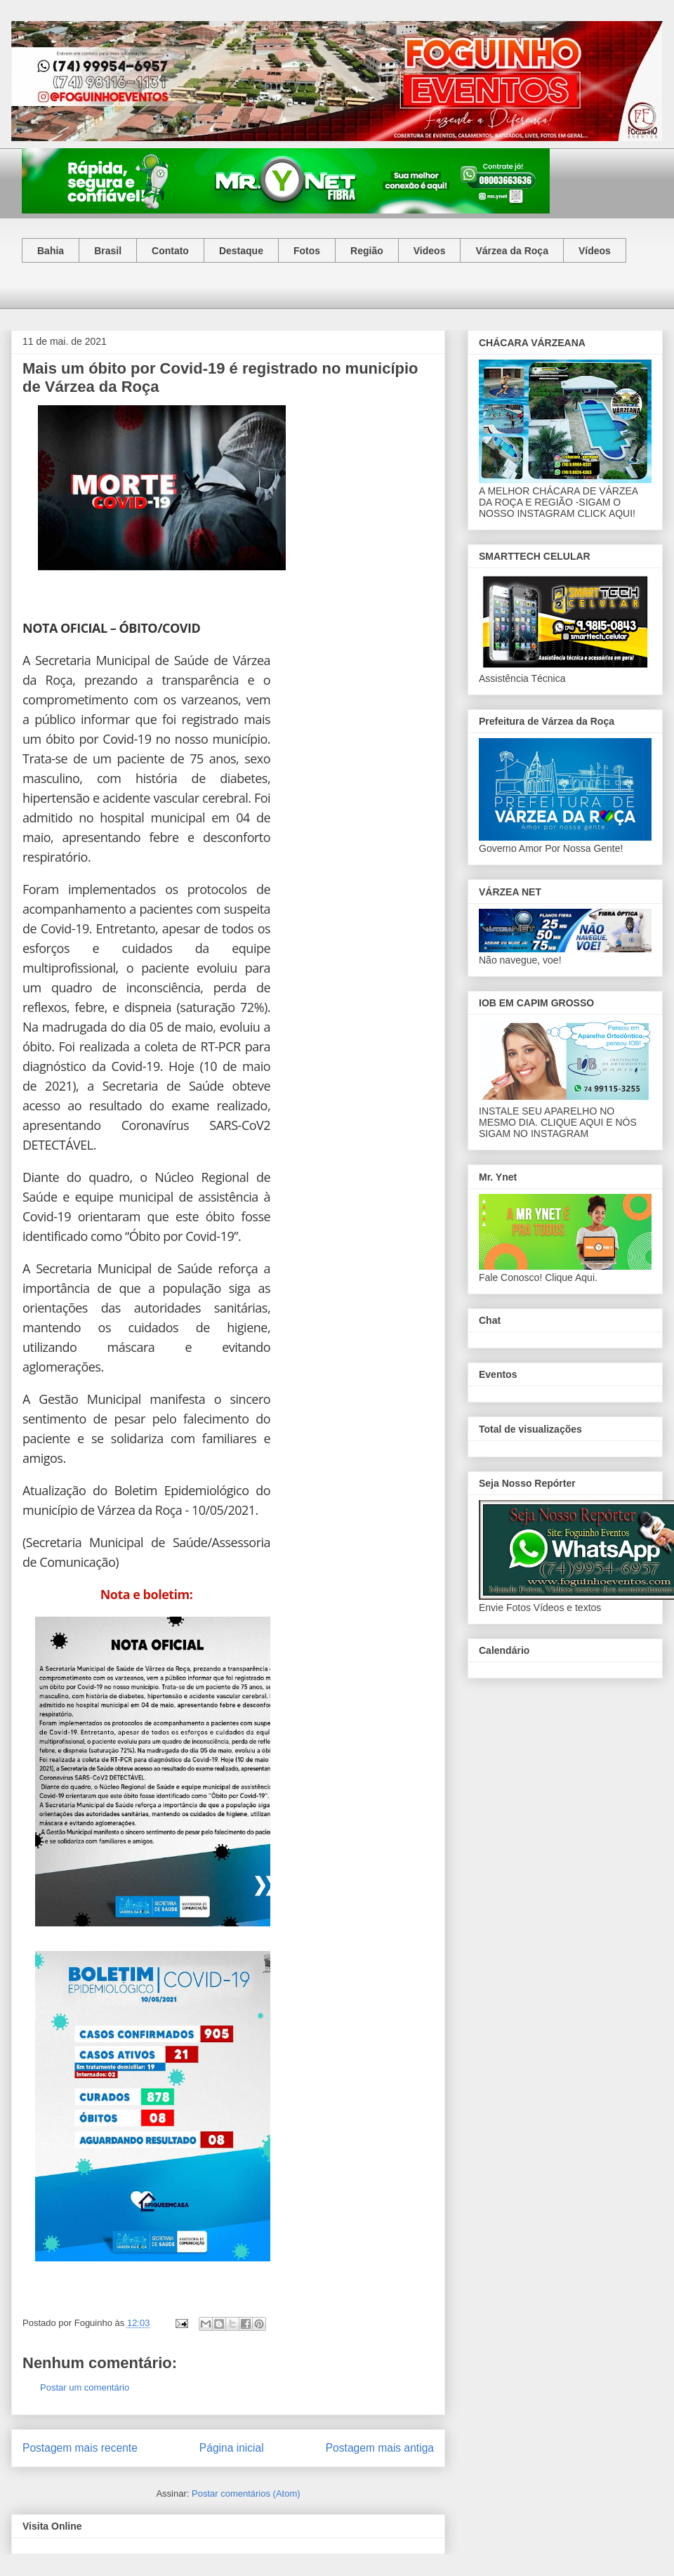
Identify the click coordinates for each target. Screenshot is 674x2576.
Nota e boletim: (146, 1594)
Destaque (241, 250)
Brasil (107, 250)
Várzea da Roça (511, 250)
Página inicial (231, 2448)
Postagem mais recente (80, 2448)
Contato (170, 250)
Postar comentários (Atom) (246, 2493)
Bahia (50, 250)
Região (366, 250)
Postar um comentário (84, 2387)
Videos (430, 250)
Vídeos (595, 250)
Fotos (306, 250)
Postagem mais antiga (380, 2448)
